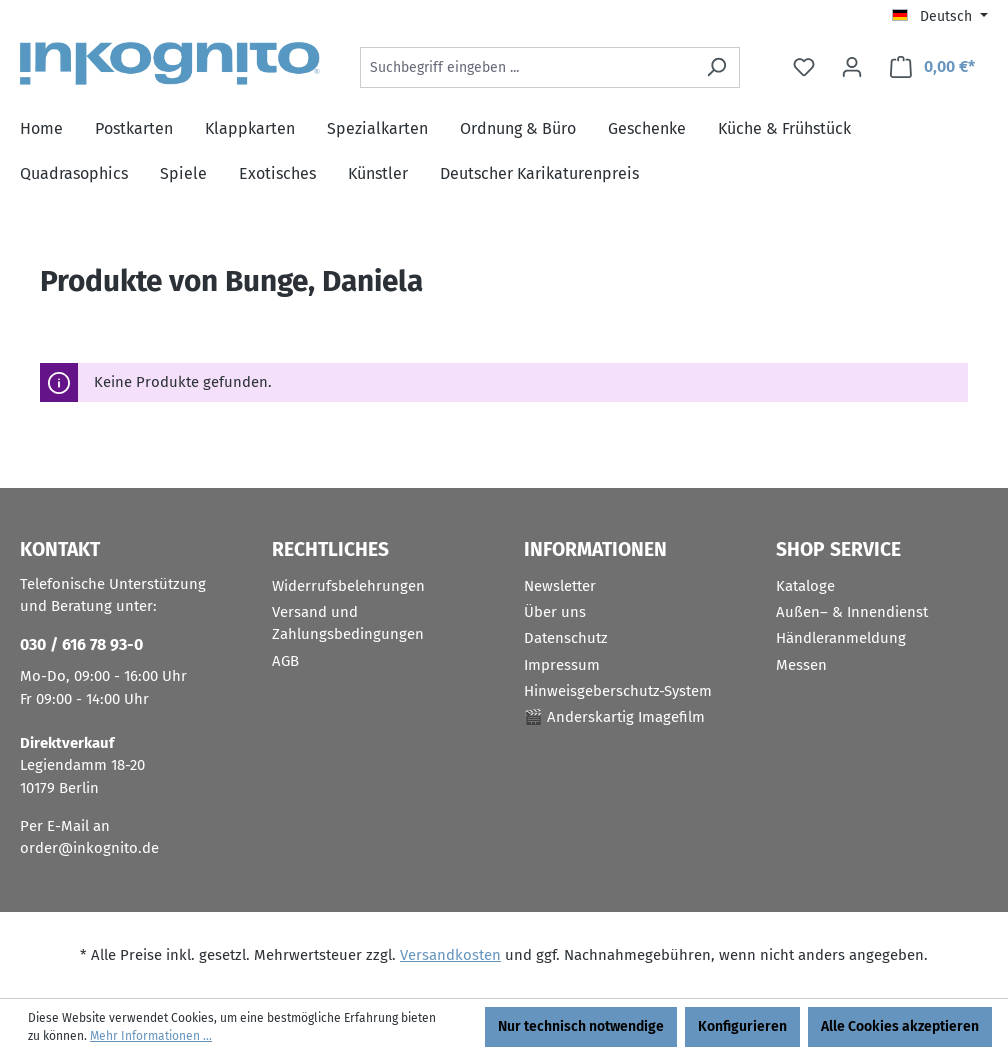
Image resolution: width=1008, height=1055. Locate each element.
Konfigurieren (742, 1026)
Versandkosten (450, 955)
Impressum (562, 665)
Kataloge (805, 586)
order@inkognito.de (89, 848)
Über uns (555, 612)
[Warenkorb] (932, 67)
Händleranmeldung (841, 638)
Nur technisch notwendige (581, 1026)
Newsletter (560, 586)
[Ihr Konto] (852, 67)
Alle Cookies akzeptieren (900, 1026)
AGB (285, 661)
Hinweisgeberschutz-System (618, 691)
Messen (801, 665)
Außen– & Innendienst (852, 612)
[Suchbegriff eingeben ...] (527, 67)
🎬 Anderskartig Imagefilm (614, 717)
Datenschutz (566, 638)
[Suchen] (716, 67)
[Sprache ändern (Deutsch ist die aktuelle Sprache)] (940, 17)
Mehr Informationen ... (151, 1036)
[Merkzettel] (804, 67)
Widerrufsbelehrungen (348, 586)
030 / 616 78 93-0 (81, 644)
